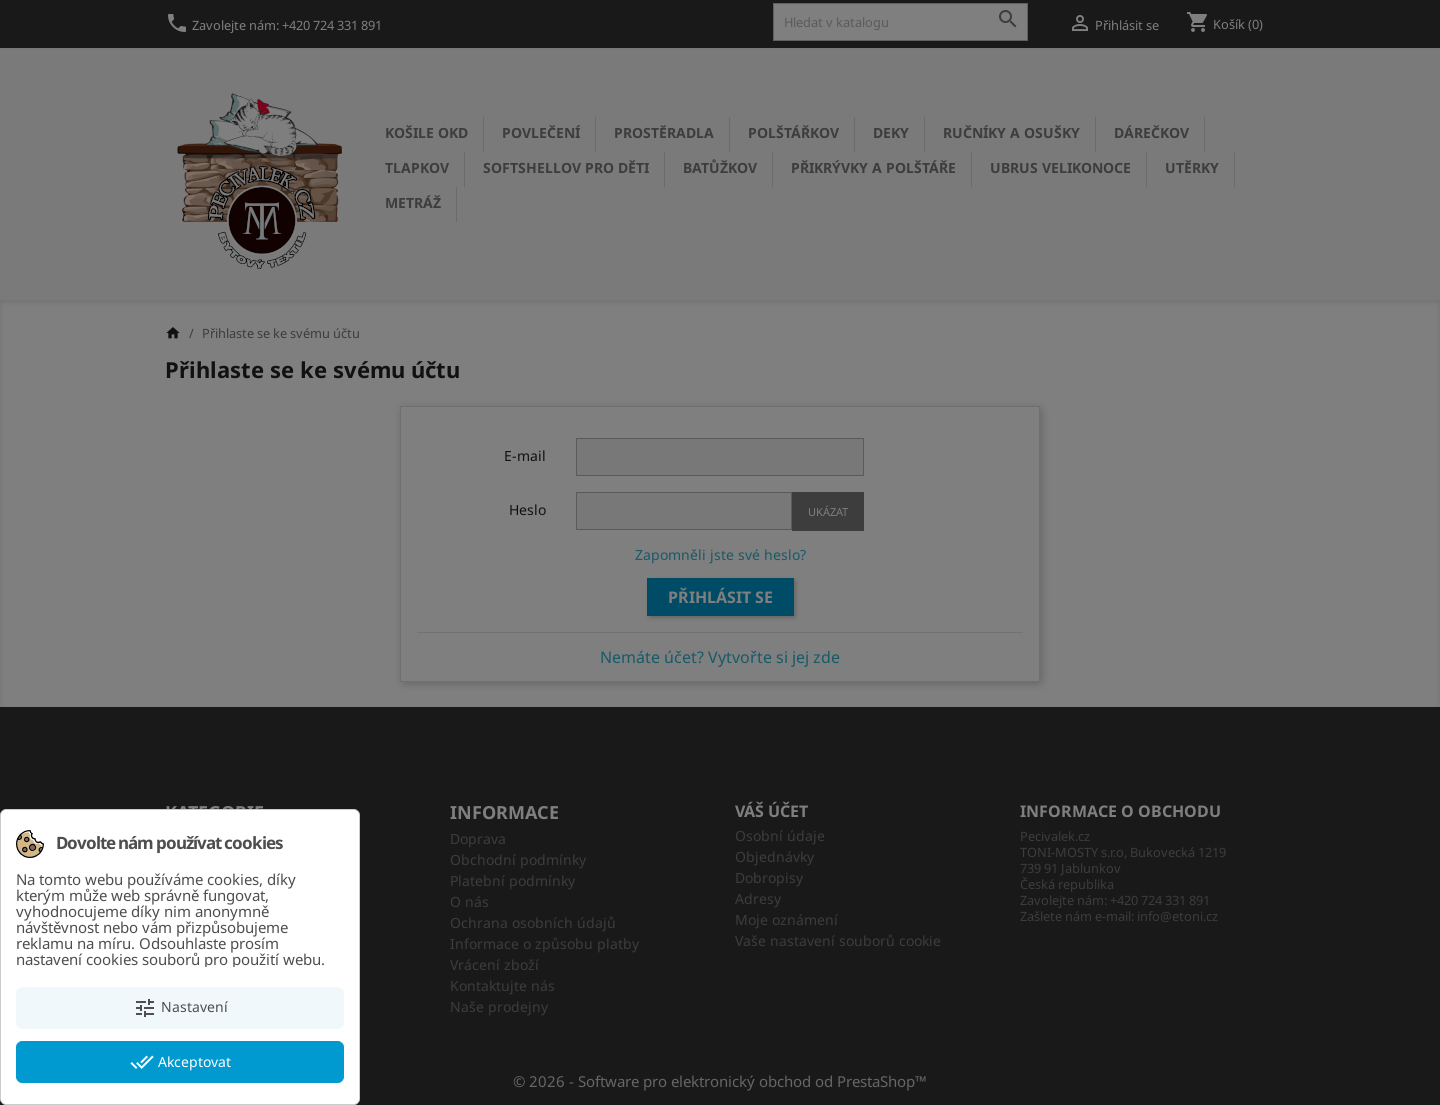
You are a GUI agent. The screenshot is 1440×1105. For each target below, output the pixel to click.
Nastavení (180, 1008)
